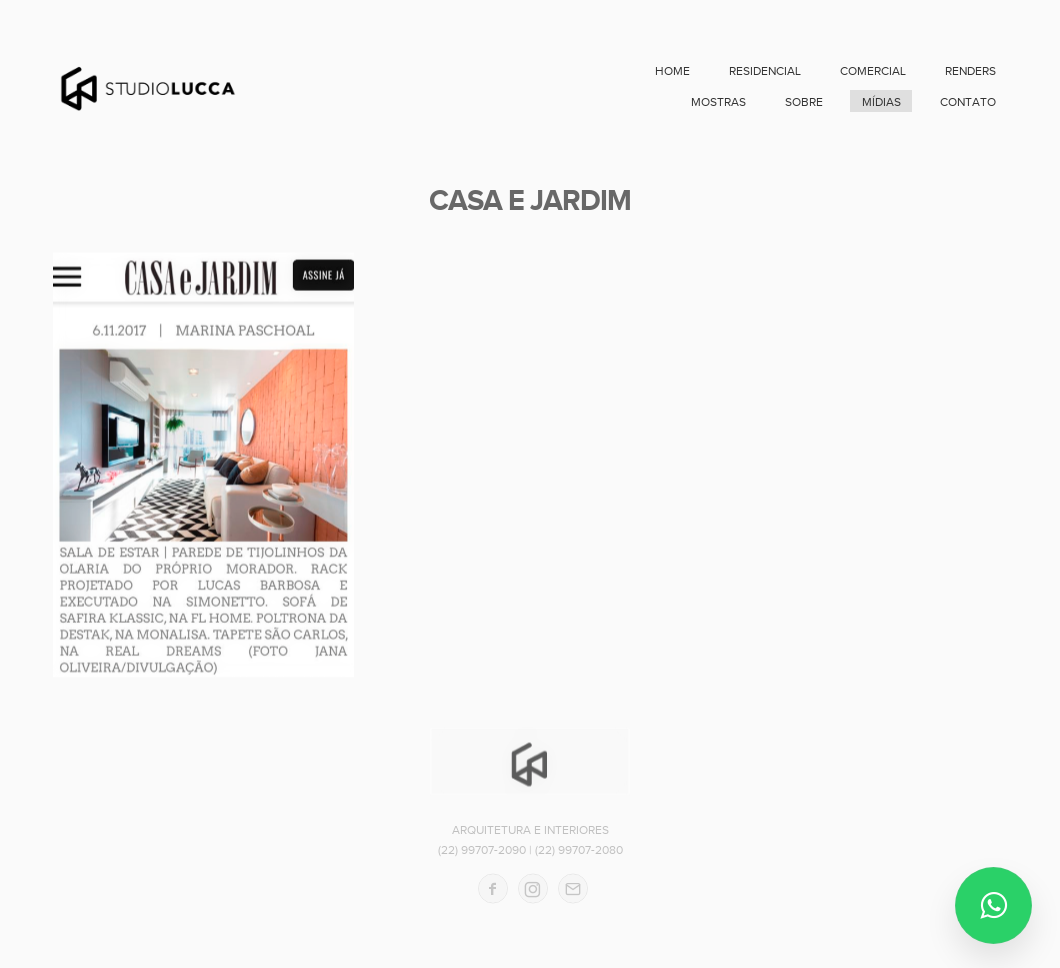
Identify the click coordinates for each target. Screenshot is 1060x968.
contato (968, 102)
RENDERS (970, 71)
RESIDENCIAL (765, 71)
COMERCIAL (873, 71)
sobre (804, 102)
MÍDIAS (881, 102)
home (672, 71)
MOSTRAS (718, 102)
